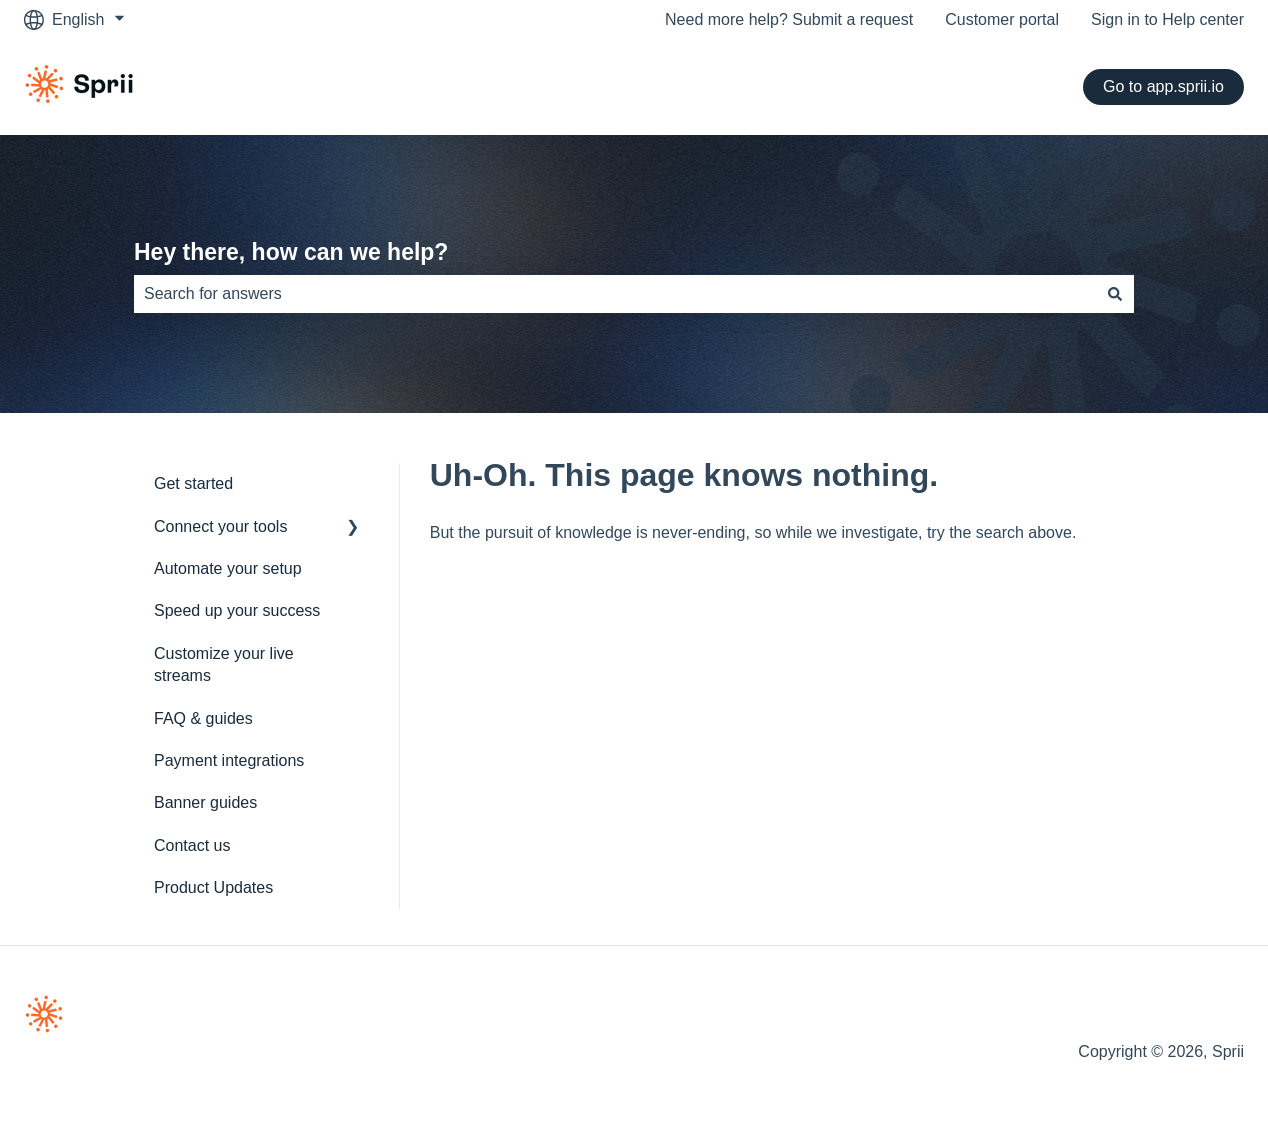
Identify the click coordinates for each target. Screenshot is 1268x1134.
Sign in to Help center (1167, 19)
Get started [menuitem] (193, 483)
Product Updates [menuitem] (213, 887)
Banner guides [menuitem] (205, 802)
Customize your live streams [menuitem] (224, 664)
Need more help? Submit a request (789, 19)
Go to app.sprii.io (1163, 86)
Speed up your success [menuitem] (237, 610)
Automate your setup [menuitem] (228, 568)
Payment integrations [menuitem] (229, 760)
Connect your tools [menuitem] (220, 526)
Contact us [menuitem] (192, 845)
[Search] (1115, 294)
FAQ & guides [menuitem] (203, 718)
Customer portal (1002, 19)
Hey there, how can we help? (291, 252)
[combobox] (615, 294)
